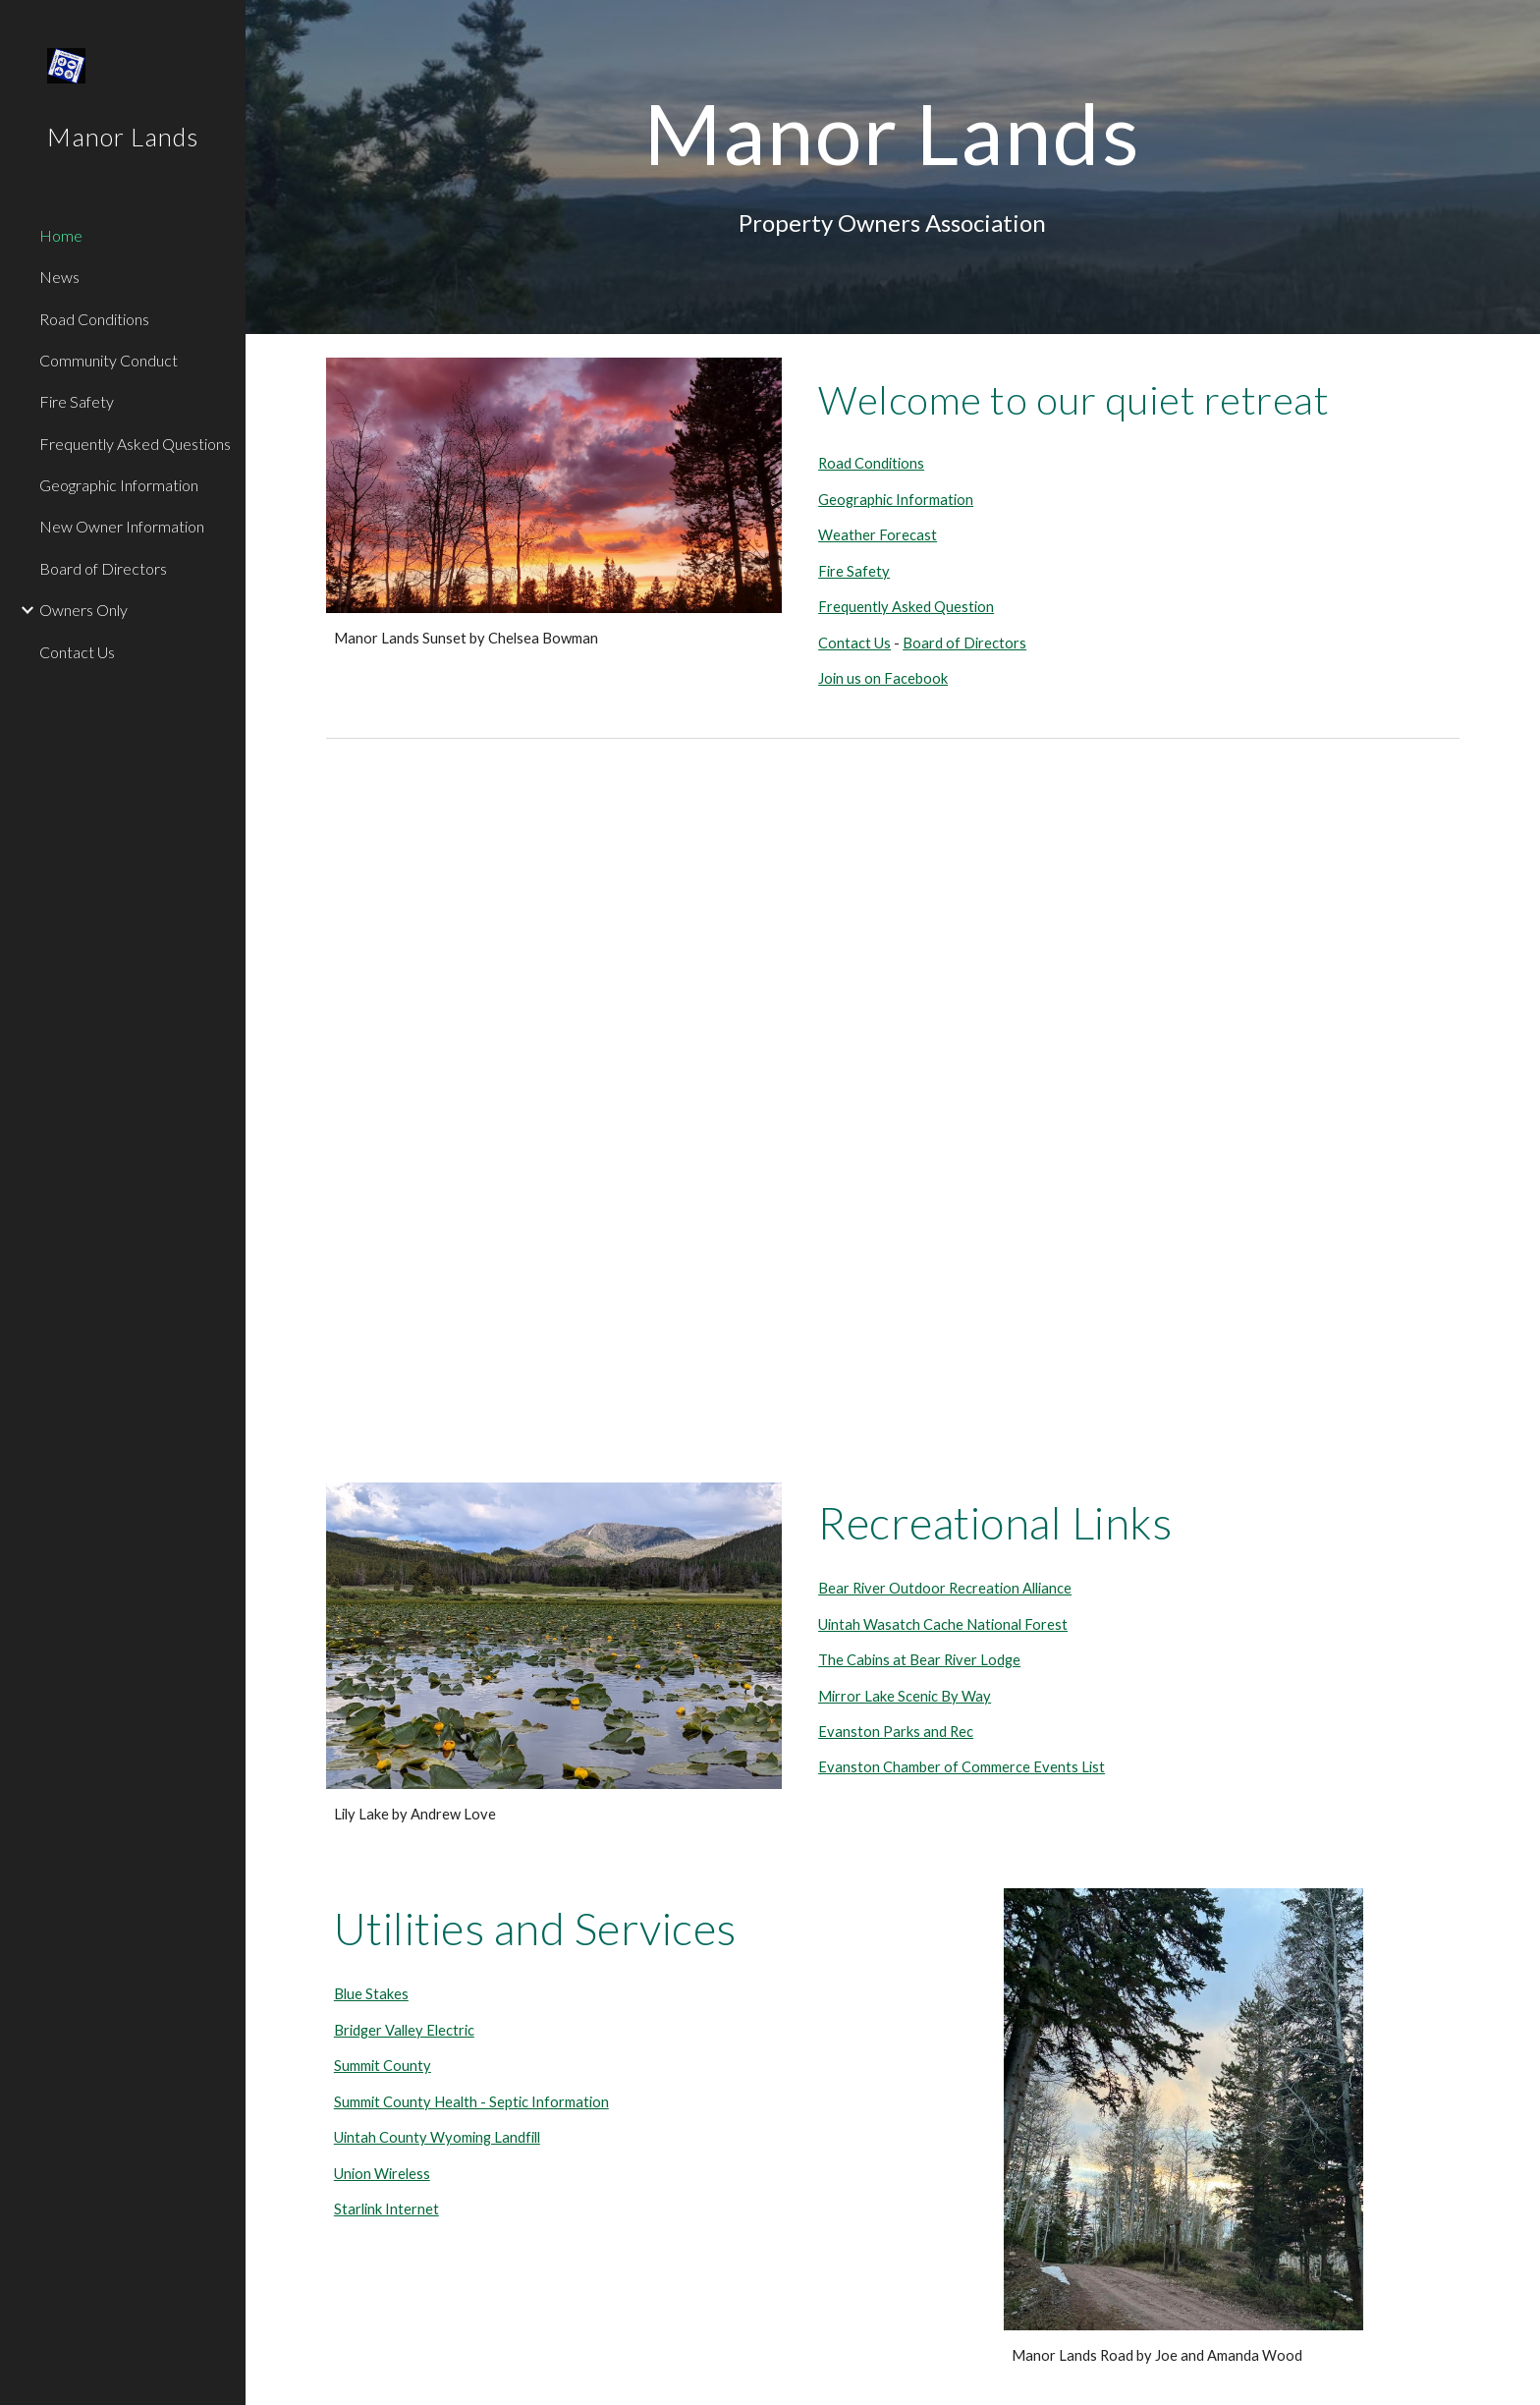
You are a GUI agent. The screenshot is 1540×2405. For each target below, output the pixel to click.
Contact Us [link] (77, 652)
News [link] (59, 276)
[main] (892, 133)
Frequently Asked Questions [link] (135, 443)
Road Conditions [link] (94, 318)
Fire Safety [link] (76, 401)
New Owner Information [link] (121, 526)
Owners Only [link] (83, 609)
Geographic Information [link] (118, 484)
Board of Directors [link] (103, 568)
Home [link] (60, 235)
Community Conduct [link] (108, 360)
